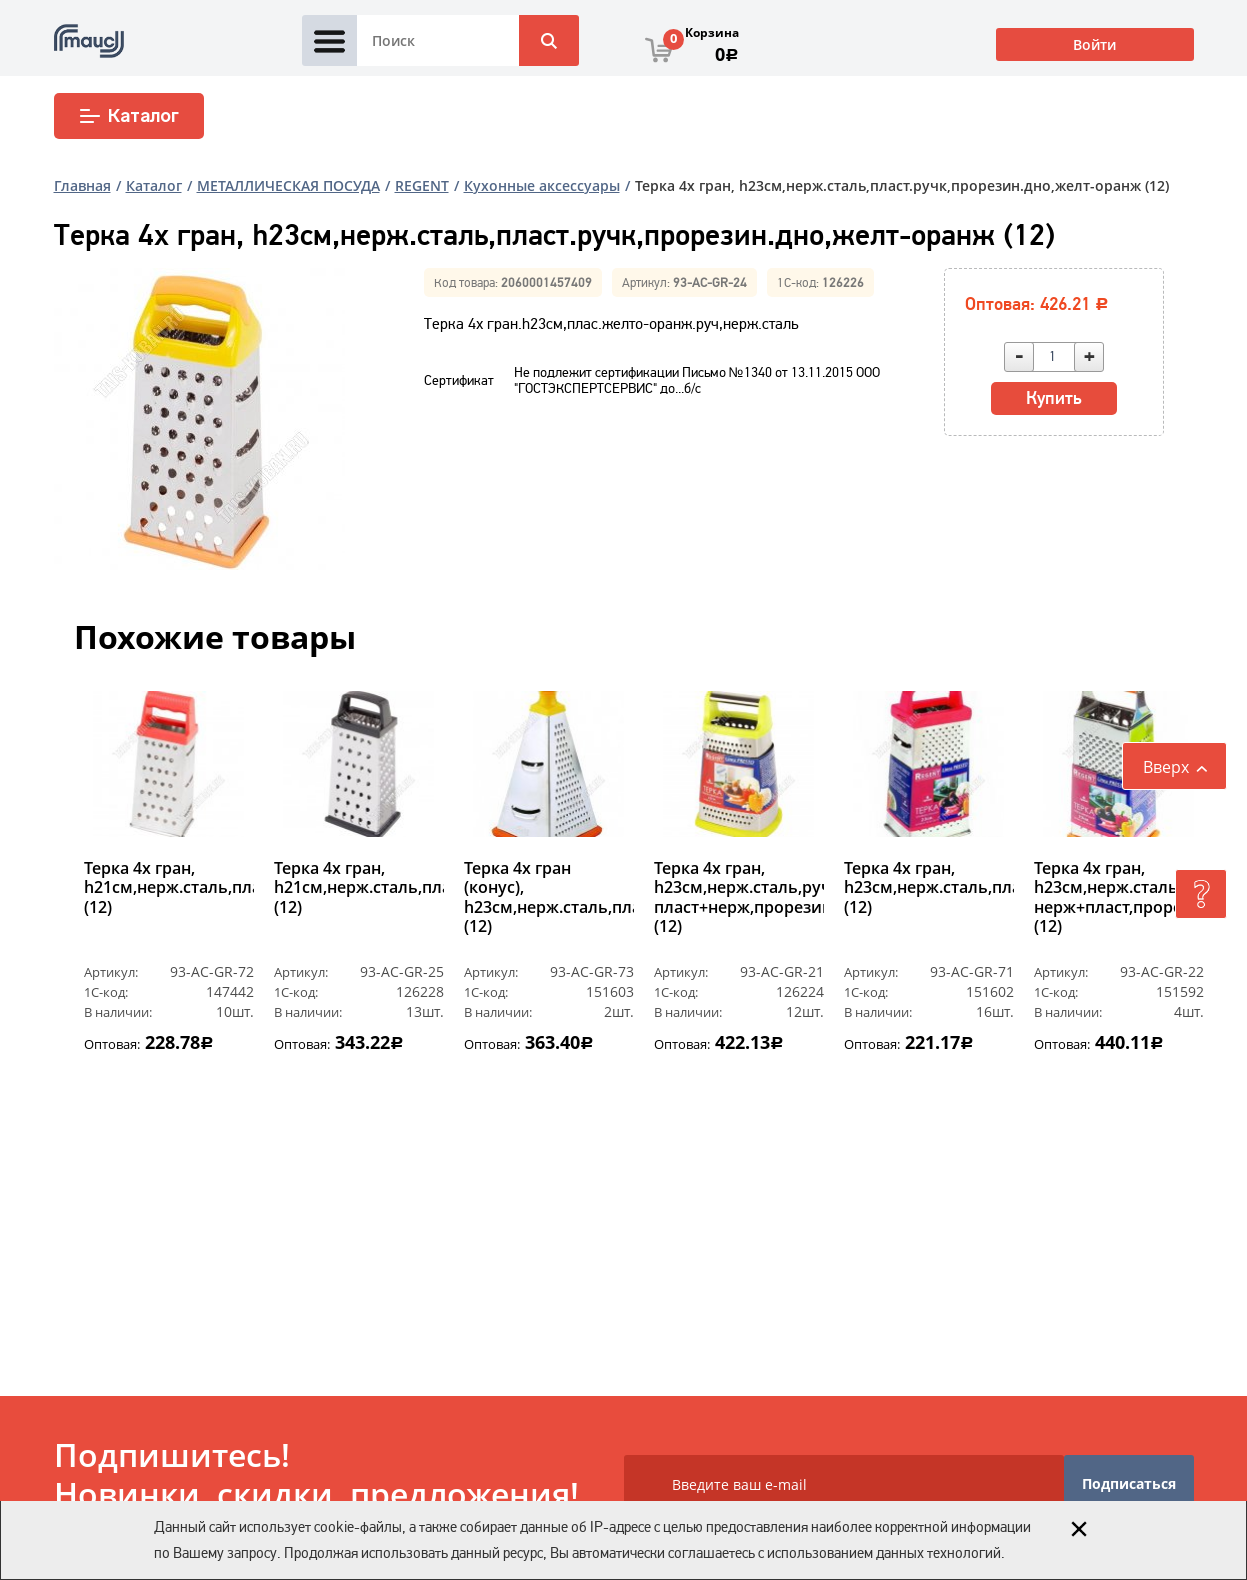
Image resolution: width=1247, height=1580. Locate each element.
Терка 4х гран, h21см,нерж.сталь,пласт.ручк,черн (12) (359, 888)
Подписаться (1129, 1483)
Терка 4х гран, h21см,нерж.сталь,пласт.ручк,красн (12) (169, 888)
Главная (82, 185)
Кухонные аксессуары (542, 185)
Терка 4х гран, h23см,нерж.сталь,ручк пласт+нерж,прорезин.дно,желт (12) (739, 898)
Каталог (128, 116)
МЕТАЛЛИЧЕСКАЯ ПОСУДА (288, 185)
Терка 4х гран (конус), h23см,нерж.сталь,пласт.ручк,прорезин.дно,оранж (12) (549, 898)
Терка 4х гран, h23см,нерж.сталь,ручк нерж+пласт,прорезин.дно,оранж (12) (1119, 898)
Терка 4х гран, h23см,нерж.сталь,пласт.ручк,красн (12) (929, 888)
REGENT (422, 185)
